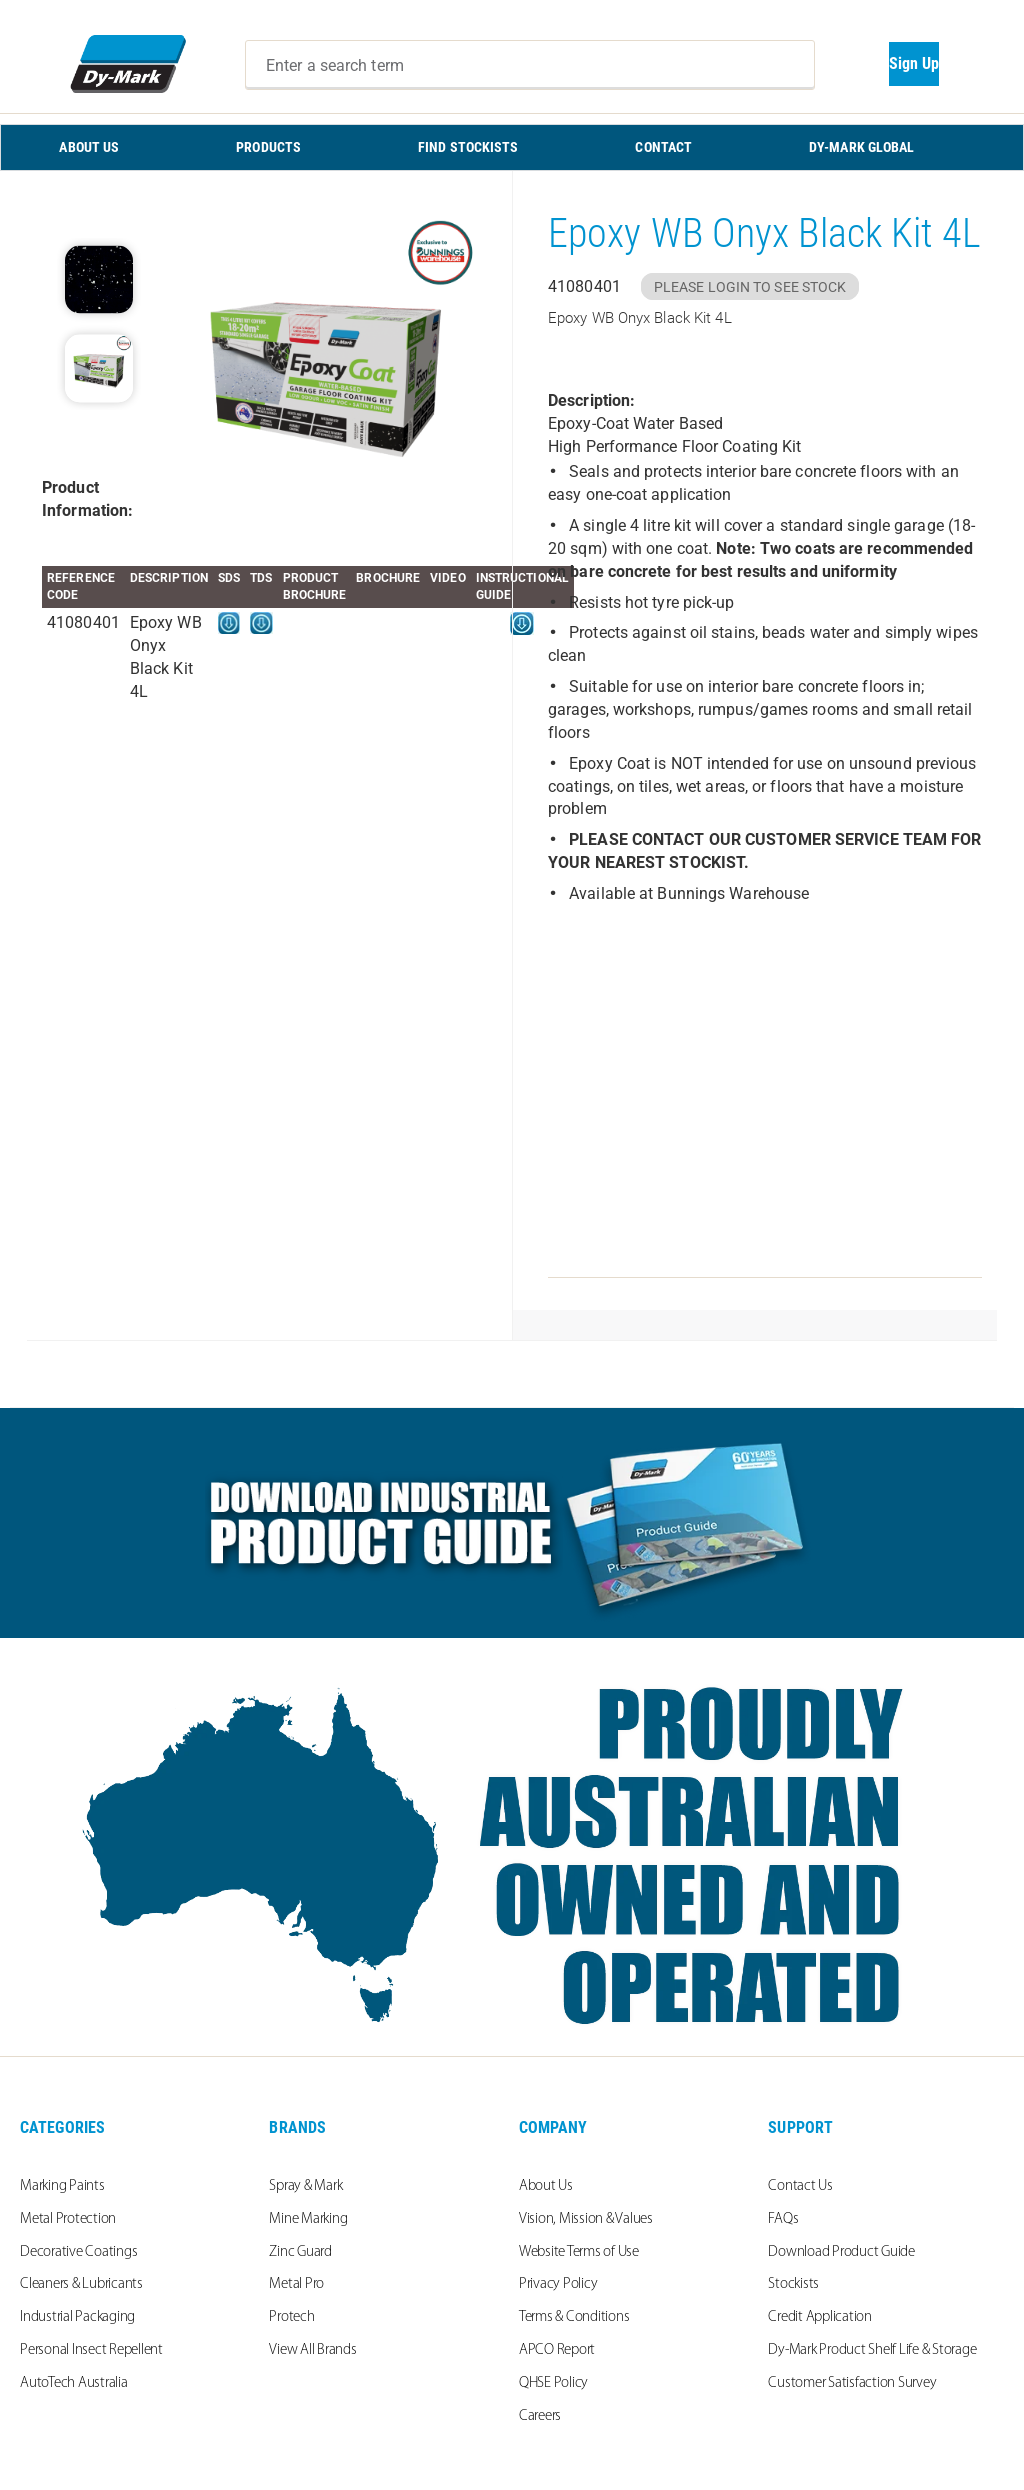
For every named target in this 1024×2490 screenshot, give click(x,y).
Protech (291, 2317)
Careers (540, 2416)
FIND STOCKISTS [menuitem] (468, 147)
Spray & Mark (305, 2186)
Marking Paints (62, 2186)
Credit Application (820, 2317)
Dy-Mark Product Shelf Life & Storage (872, 2350)
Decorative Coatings (78, 2252)
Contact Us (800, 2186)
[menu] (512, 147)
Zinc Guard (300, 2252)
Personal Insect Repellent (91, 2350)
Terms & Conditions (574, 2317)
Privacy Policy (558, 2284)
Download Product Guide (841, 2252)
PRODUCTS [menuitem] (268, 147)
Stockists (793, 2284)
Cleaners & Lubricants (81, 2284)
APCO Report (557, 2350)
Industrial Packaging (77, 2317)
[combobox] (530, 65)
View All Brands (312, 2350)
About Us (546, 2186)
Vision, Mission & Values (586, 2219)
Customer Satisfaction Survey (852, 2383)
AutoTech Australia (74, 2383)
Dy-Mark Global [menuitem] (861, 147)
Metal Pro (296, 2284)
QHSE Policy (553, 2383)
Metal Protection (68, 2219)
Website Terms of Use (579, 2252)
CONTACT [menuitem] (663, 147)
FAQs (783, 2219)
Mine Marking (308, 2219)
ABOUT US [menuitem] (89, 147)
